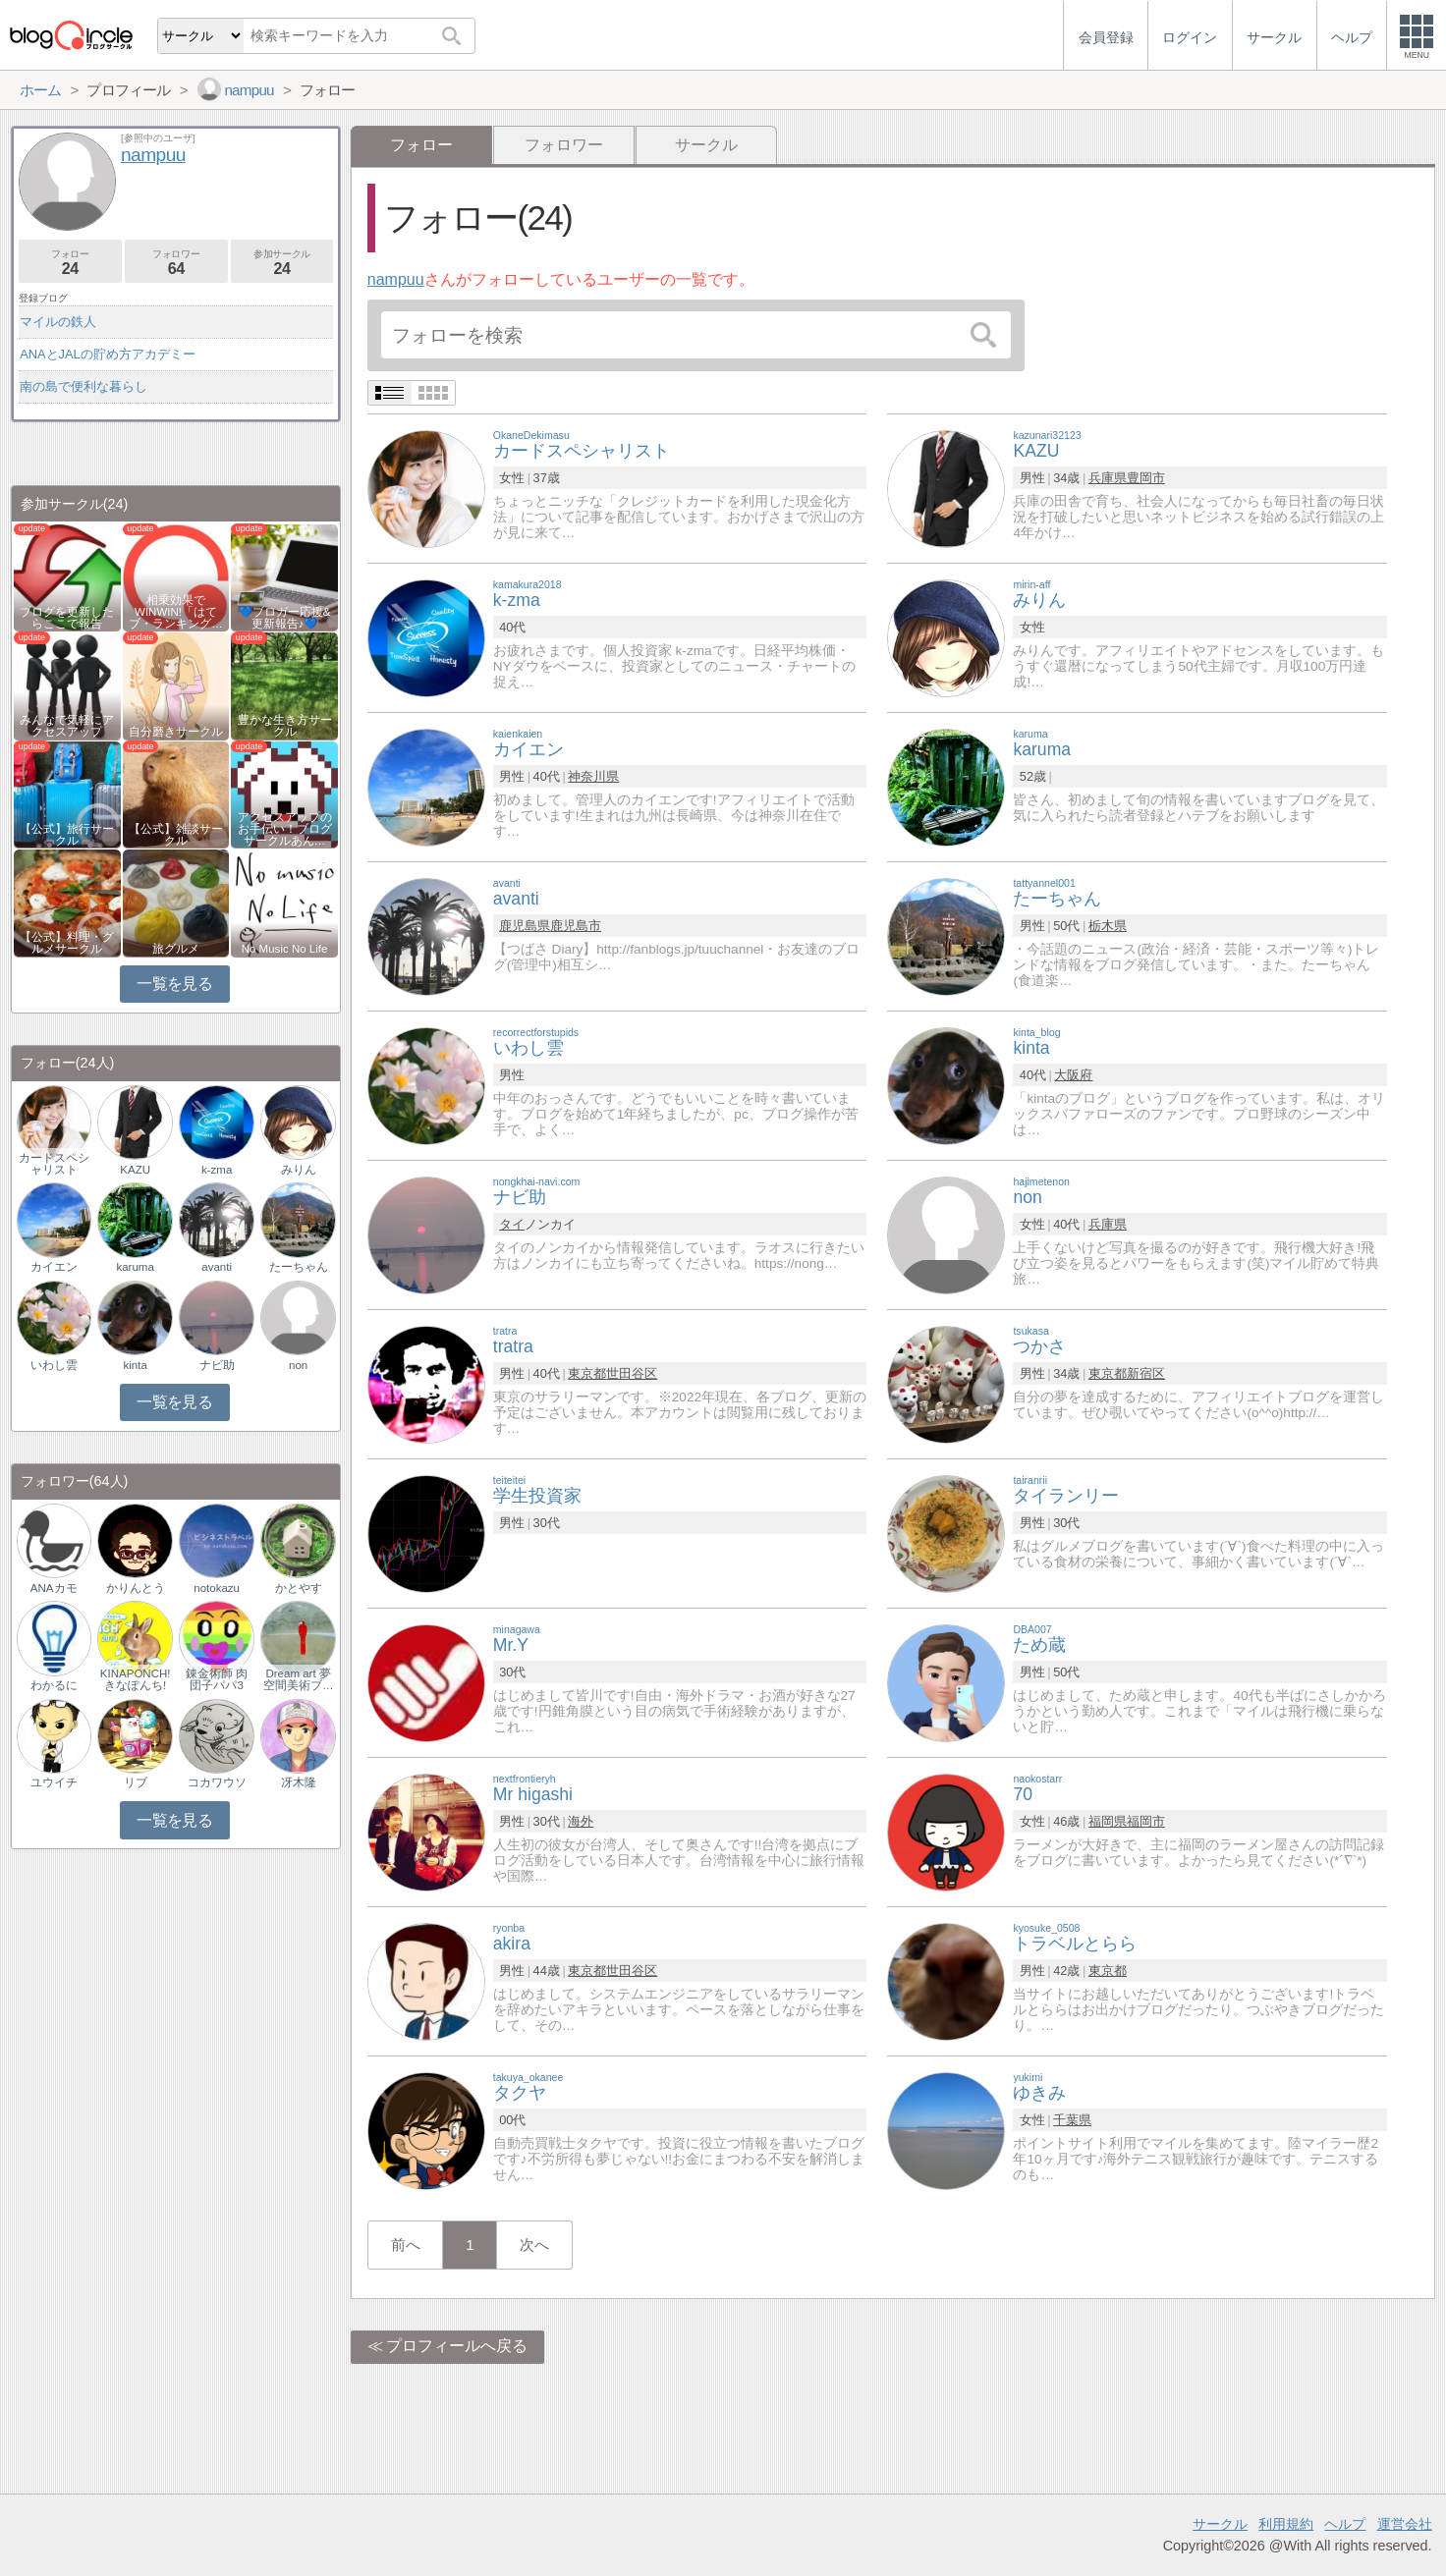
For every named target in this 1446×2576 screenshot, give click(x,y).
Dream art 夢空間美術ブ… (298, 1679)
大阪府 (1073, 1075)
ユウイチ (54, 1782)
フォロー (70, 262)
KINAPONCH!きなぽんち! (135, 1679)
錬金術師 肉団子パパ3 (217, 1679)
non (298, 1365)
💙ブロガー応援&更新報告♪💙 (285, 618)
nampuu (395, 279)
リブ (135, 1782)
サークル (706, 145)
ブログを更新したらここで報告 (67, 618)
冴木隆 (298, 1782)
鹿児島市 (575, 925)
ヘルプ (1344, 2524)
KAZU (135, 1170)
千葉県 (1072, 2119)
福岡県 (1107, 1821)
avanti (216, 1267)
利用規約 (1285, 2524)
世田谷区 (631, 1373)
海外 (580, 1821)
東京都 (587, 1373)
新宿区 (1146, 1373)
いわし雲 (54, 1365)
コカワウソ (217, 1782)
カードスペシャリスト (54, 1164)
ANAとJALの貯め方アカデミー (107, 354)
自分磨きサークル (176, 732)
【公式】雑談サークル (176, 835)
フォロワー (564, 145)
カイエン (54, 1267)
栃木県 (1107, 925)
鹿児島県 (524, 925)
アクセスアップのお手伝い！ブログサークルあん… (285, 829)
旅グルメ (175, 949)
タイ (512, 1224)
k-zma (216, 1170)
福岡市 (1146, 1821)
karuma (134, 1267)
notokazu (217, 1588)
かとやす (298, 1588)
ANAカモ (54, 1588)
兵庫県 (1107, 477)
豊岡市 (1146, 477)
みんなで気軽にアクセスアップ (67, 726)
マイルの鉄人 (58, 321)
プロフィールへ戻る (457, 2345)
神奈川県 (593, 776)
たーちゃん (298, 1267)
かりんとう (135, 1588)
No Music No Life (285, 949)
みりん (298, 1170)
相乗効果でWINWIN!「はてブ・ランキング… (176, 612)
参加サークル (282, 262)
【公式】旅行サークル (67, 835)
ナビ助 (217, 1365)
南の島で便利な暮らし (83, 386)
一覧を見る (174, 983)
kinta (135, 1365)
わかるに (54, 1685)
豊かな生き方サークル (285, 726)
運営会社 (1404, 2524)
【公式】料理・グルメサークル (67, 943)
